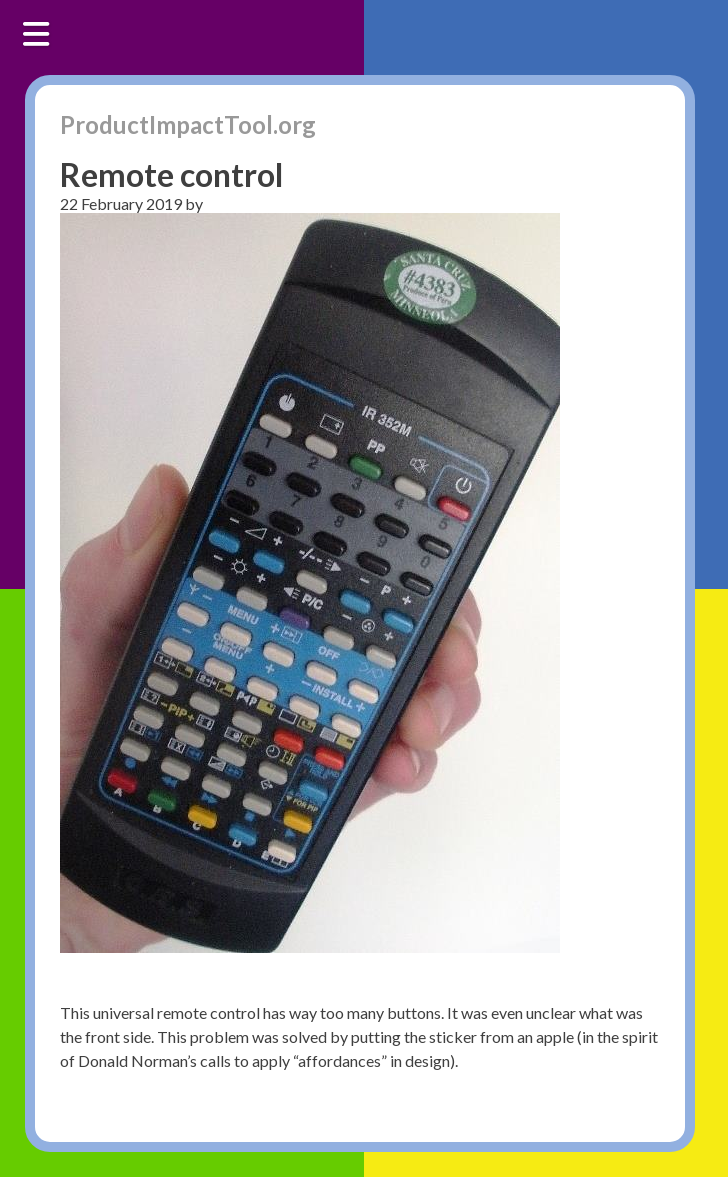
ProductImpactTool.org (188, 124)
